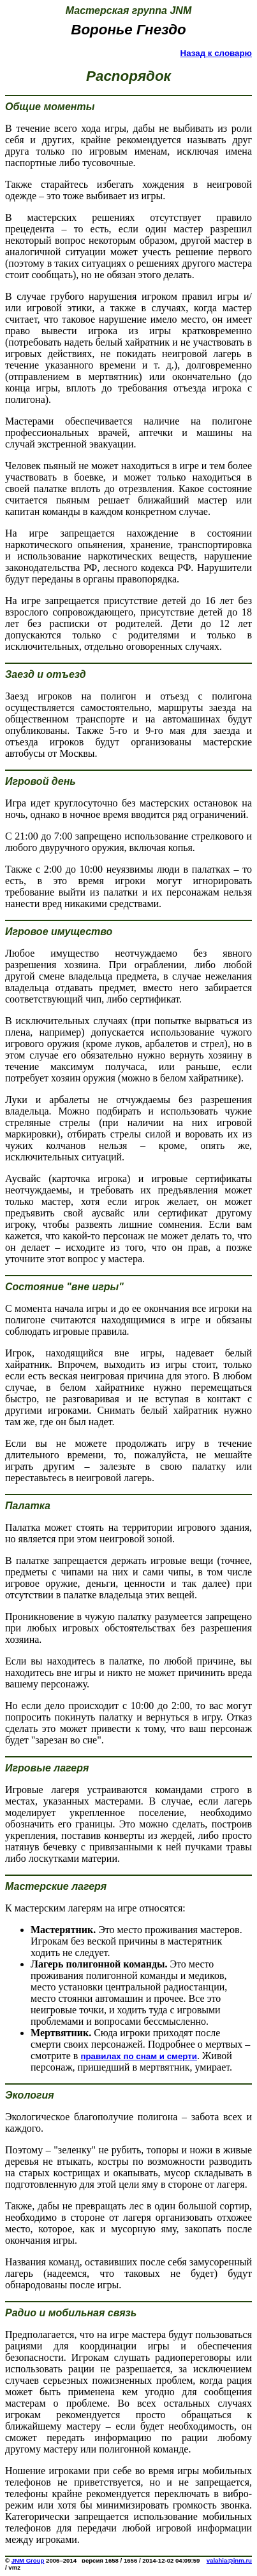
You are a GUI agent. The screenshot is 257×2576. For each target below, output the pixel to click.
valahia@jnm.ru (229, 2560)
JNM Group (28, 2560)
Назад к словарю (216, 53)
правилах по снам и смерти (138, 2056)
